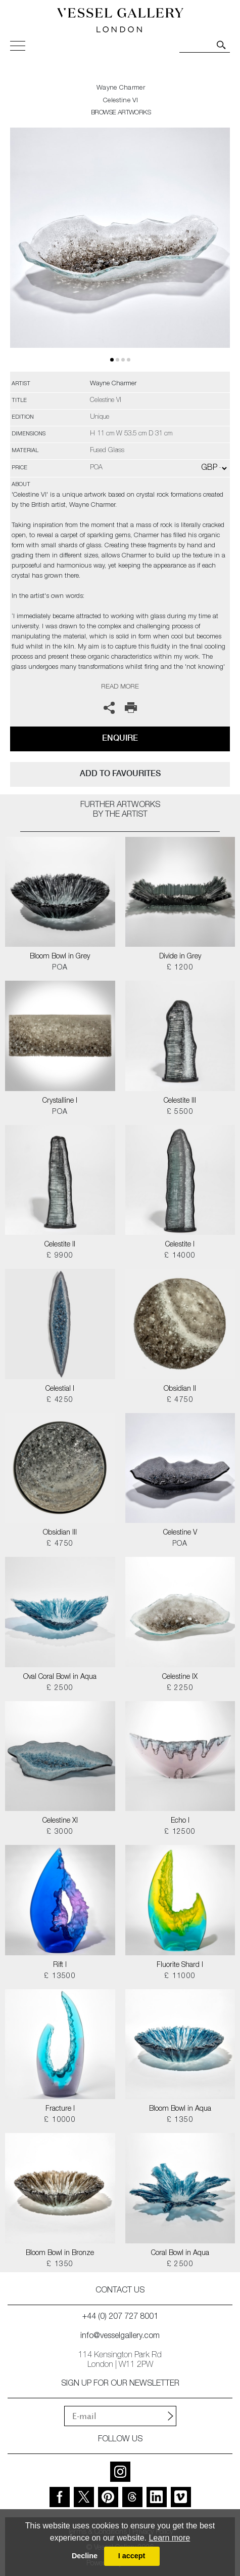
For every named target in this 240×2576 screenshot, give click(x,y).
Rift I (60, 1965)
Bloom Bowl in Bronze (60, 2253)
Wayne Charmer (121, 88)
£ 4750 (180, 1400)
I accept (132, 2556)
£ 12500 (180, 1832)
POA (60, 968)
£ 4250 (59, 1400)
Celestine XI (60, 1821)
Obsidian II (180, 1389)
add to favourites (120, 773)
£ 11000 (180, 1976)
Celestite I (180, 1245)
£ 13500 (60, 1976)
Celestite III (180, 1101)
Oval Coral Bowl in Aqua (60, 1677)
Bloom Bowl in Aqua (180, 2109)
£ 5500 (180, 1112)
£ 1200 (180, 968)
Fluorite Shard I (180, 1965)
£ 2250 (180, 1688)
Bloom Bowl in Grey (60, 956)
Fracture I (60, 2109)
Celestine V (180, 1533)
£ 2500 (59, 1688)
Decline (85, 2556)
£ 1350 (180, 2120)
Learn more (169, 2537)
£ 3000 (59, 1832)
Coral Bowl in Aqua (180, 2253)
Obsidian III (60, 1533)
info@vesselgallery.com (120, 2336)
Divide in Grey (180, 956)
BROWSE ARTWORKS (121, 113)
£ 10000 (60, 2120)
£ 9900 (59, 1256)
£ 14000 (180, 1256)
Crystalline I (59, 1101)
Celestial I (59, 1389)
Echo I (180, 1821)
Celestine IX (180, 1677)
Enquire (120, 738)
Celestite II (59, 1245)
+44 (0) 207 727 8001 (120, 2317)
